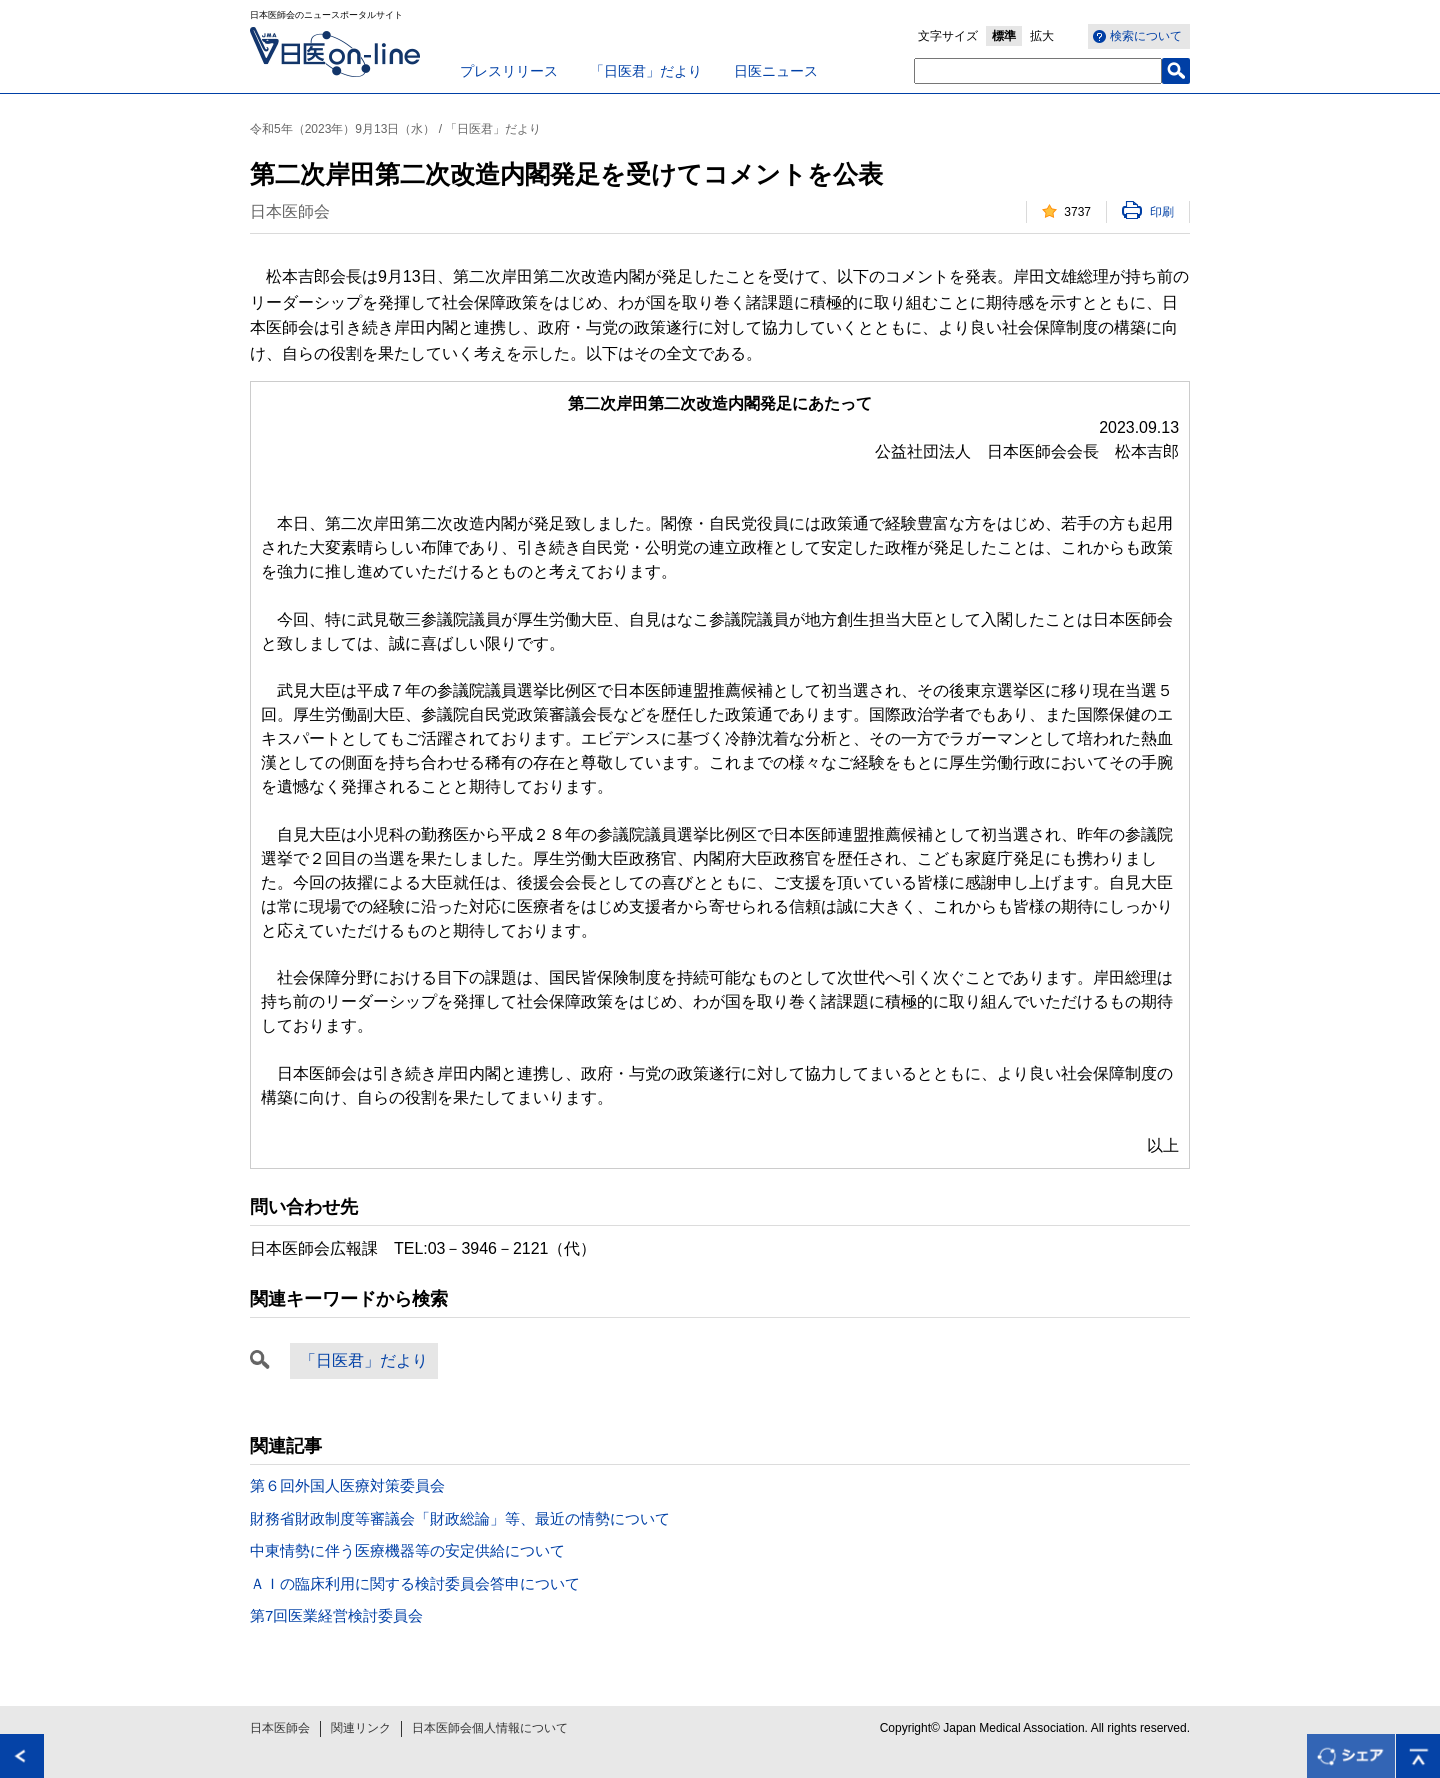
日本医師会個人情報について (490, 1728)
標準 (1004, 36)
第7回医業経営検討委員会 (336, 1615)
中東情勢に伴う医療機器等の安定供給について (407, 1550)
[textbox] (1038, 71)
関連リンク (361, 1728)
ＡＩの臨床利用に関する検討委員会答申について (415, 1583)
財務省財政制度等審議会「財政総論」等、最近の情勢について (460, 1518)
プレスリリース (509, 71)
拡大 (1042, 36)
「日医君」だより (646, 71)
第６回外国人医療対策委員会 (347, 1485)
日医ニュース (776, 71)
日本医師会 (280, 1728)
